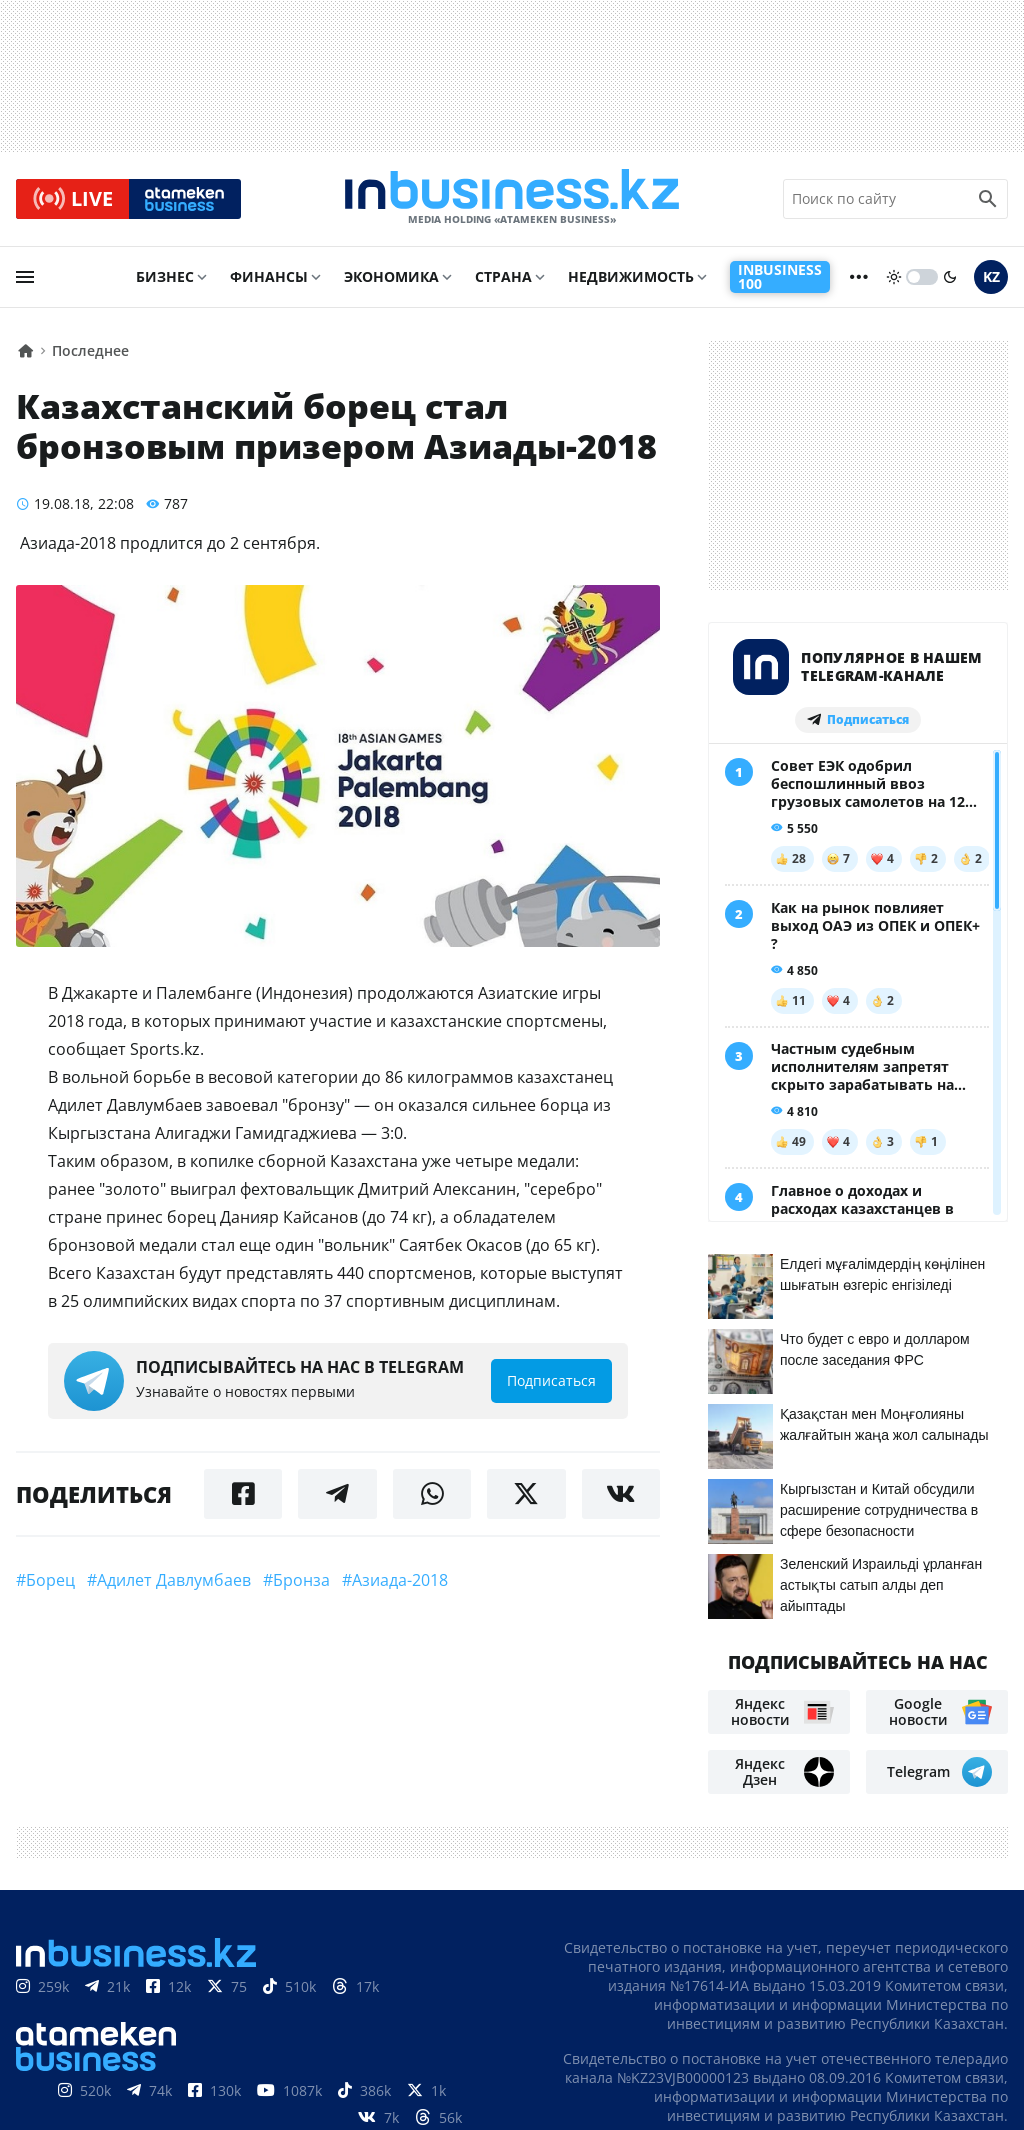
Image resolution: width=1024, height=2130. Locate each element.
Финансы (269, 276)
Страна (503, 276)
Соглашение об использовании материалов (821, 1969)
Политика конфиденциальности (495, 2112)
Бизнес (165, 276)
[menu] (25, 277)
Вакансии (870, 2039)
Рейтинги (968, 2039)
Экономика (391, 276)
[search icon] (988, 199)
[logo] (512, 199)
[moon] (950, 277)
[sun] (894, 277)
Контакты (759, 2009)
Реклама (852, 2009)
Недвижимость (631, 276)
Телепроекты (956, 2009)
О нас (680, 2009)
